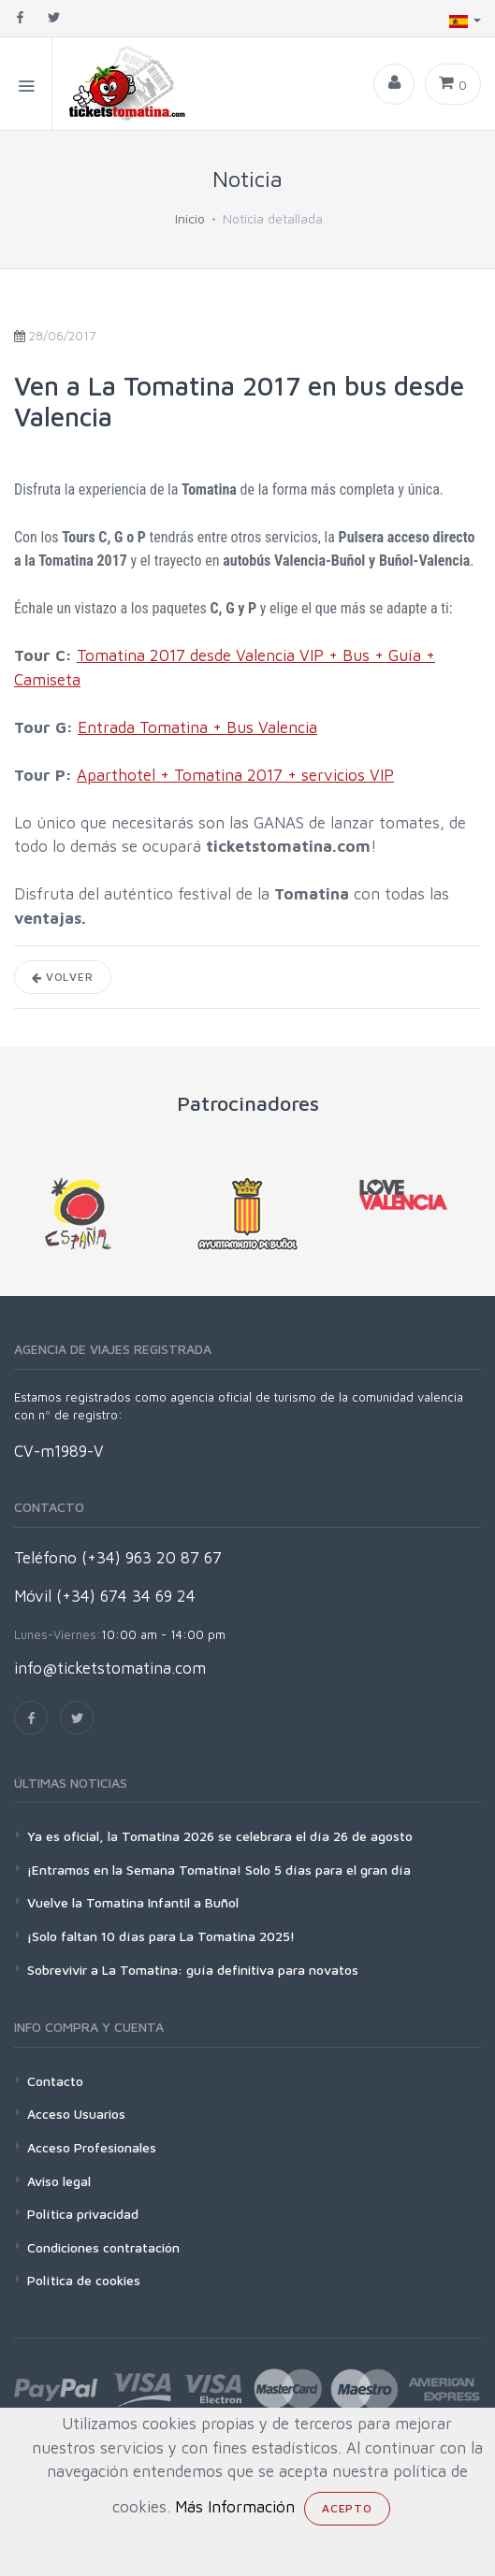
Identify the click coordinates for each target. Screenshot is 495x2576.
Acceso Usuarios (76, 2114)
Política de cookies (83, 2280)
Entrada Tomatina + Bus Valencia (197, 727)
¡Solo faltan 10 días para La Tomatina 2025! (161, 1936)
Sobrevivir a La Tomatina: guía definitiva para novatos (192, 1970)
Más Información (235, 2506)
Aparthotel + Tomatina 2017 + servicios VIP (235, 775)
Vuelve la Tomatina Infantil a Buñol (133, 1902)
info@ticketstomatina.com (110, 1668)
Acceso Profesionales (91, 2147)
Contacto (55, 2081)
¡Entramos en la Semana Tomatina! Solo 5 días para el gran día (219, 1870)
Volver (63, 977)
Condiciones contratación (103, 2247)
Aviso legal (59, 2181)
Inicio (190, 218)
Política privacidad (82, 2214)
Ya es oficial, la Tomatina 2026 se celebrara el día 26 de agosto (220, 1836)
